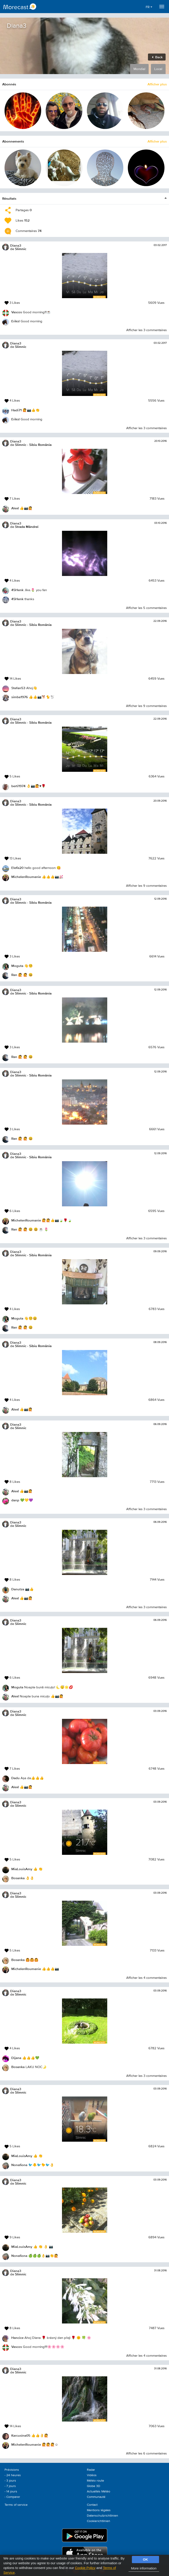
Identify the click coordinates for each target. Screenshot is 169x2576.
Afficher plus (157, 84)
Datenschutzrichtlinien (102, 2515)
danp (15, 1500)
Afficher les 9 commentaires (146, 706)
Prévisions (12, 2469)
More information (144, 2568)
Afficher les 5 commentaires (146, 608)
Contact (92, 2504)
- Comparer (12, 2497)
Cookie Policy (85, 2568)
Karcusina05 (20, 2435)
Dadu (15, 1778)
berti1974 (18, 786)
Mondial (139, 69)
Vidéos (92, 2475)
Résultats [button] (9, 198)
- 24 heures (13, 2475)
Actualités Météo (98, 2491)
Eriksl (15, 321)
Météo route (95, 2480)
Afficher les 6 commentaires (146, 2453)
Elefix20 (17, 868)
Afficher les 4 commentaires (146, 1977)
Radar (91, 2469)
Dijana (16, 2058)
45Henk (17, 590)
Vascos (16, 312)
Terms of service (16, 2504)
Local (158, 69)
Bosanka (18, 1878)
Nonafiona (19, 2165)
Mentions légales (99, 2510)
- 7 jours (10, 2486)
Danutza (17, 1589)
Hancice (17, 2338)
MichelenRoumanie (26, 877)
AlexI (15, 508)
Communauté (96, 2497)
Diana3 (15, 245)
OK (145, 2559)
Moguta (17, 966)
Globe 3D (93, 2486)
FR (149, 7)
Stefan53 (18, 688)
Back (157, 57)
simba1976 (19, 697)
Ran (14, 975)
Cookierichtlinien (98, 2521)
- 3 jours (10, 2480)
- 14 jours (11, 2491)
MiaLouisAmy (21, 1869)
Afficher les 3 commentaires (146, 330)
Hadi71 (16, 410)
